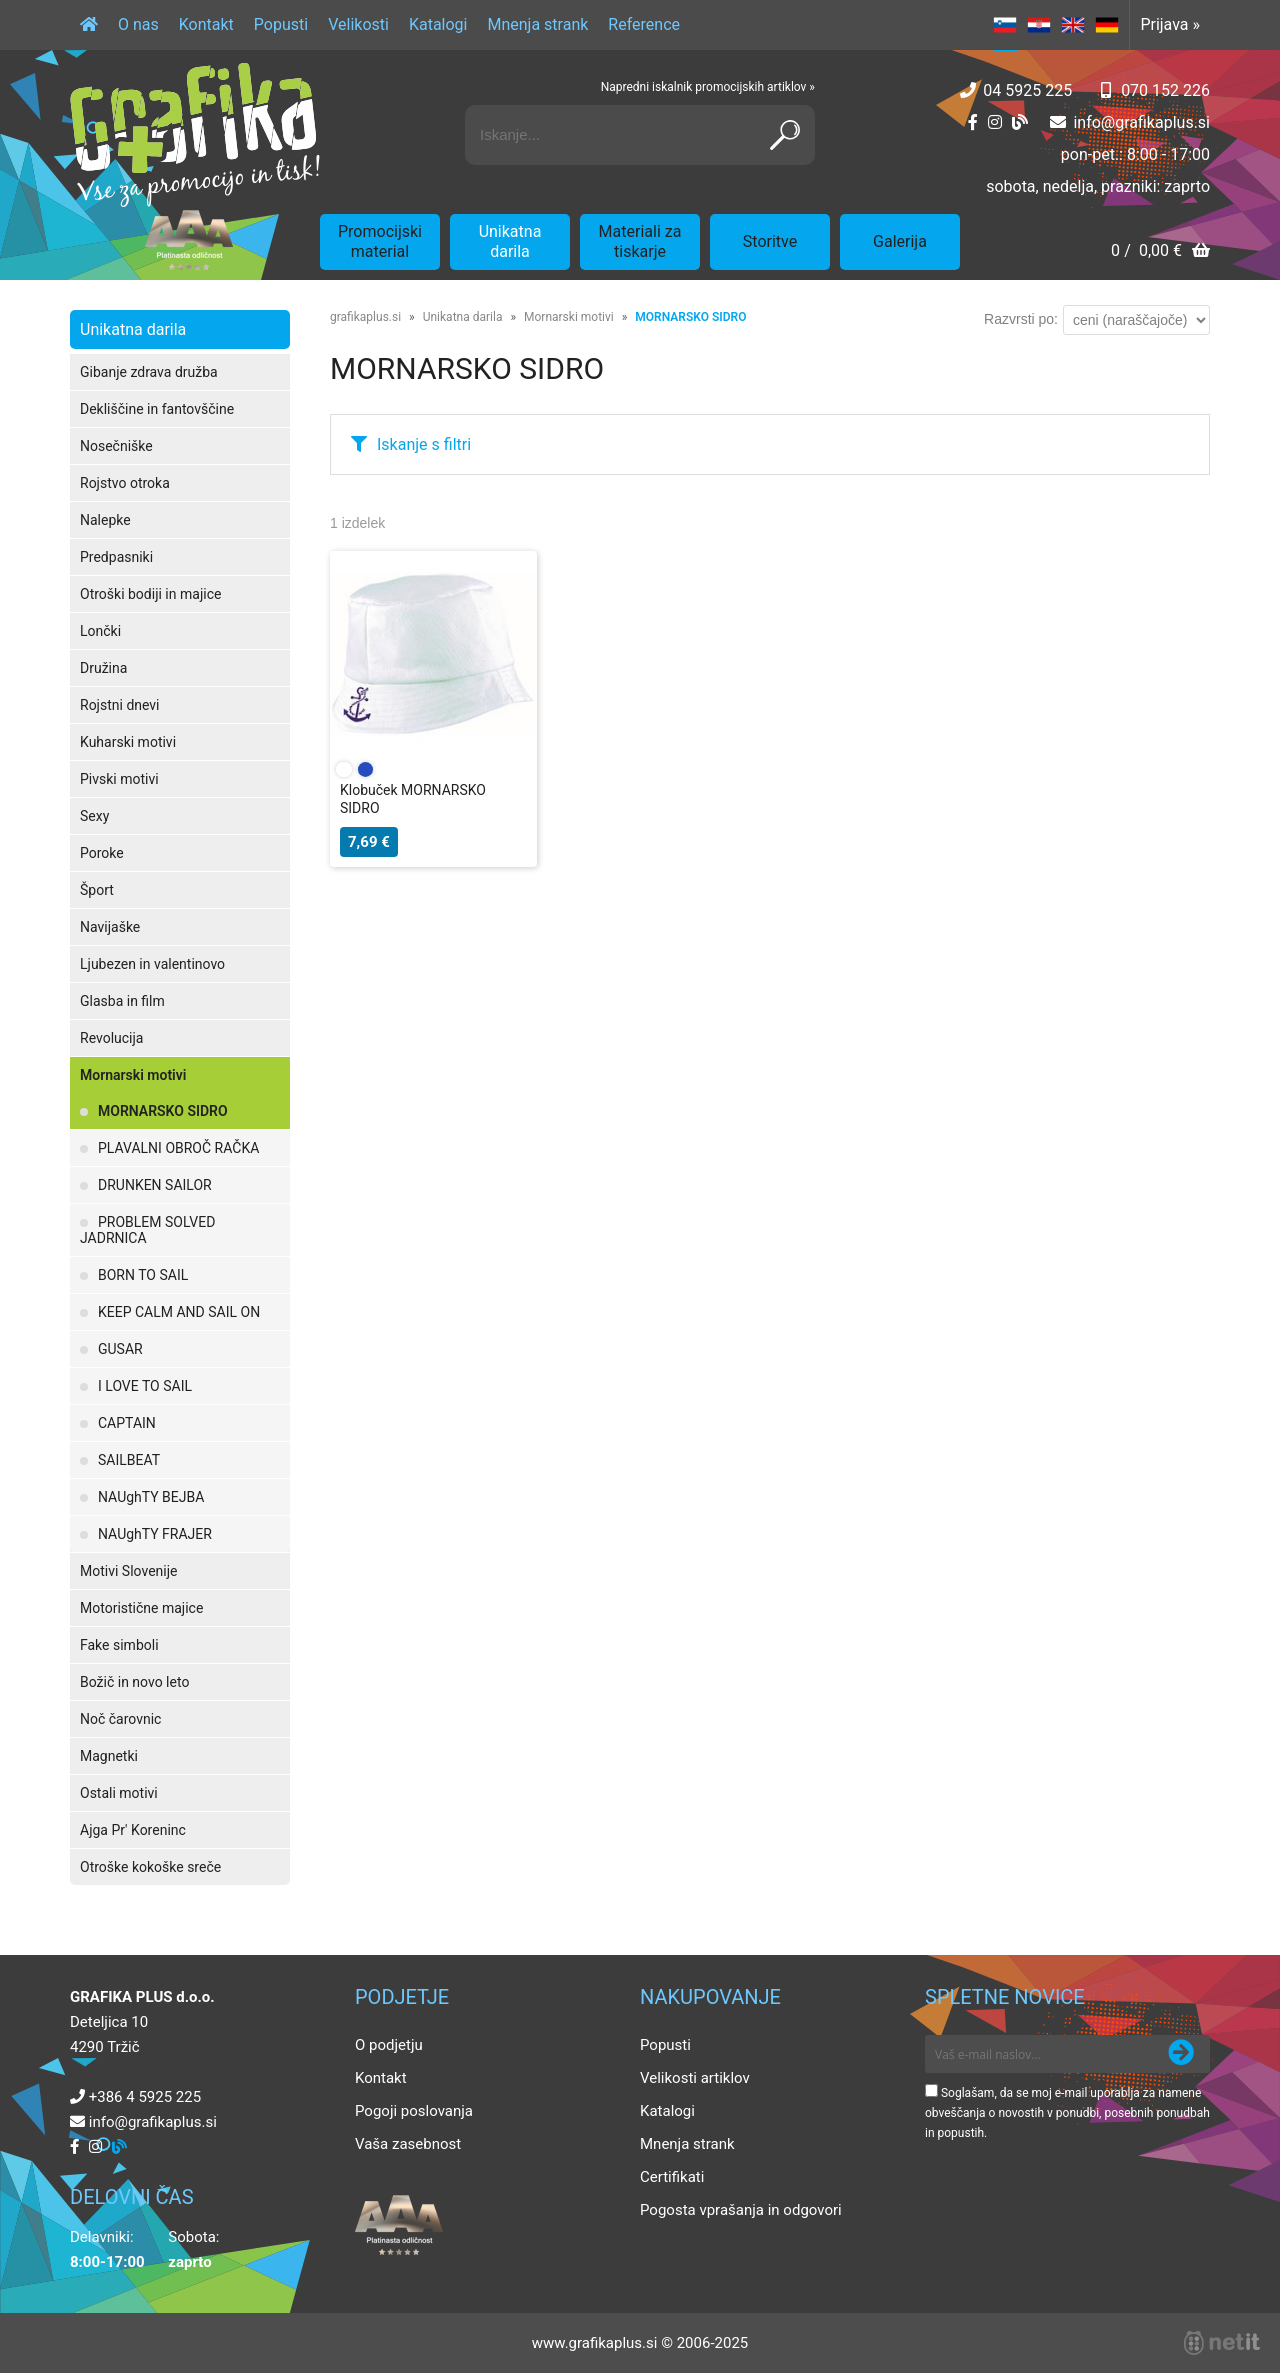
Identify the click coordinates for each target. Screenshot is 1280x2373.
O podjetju (389, 2045)
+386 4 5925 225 (145, 2097)
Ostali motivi (119, 1793)
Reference (644, 24)
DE (1107, 25)
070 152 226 (1165, 90)
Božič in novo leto (134, 1682)
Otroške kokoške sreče (150, 1867)
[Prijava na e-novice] (1181, 2054)
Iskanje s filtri (424, 444)
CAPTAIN (127, 1423)
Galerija (900, 241)
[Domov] (89, 25)
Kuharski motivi (128, 742)
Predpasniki (116, 557)
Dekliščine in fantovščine (157, 409)
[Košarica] (1160, 252)
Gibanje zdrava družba (149, 372)
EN (1073, 25)
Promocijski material (380, 241)
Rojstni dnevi (120, 705)
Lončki (100, 631)
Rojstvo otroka (125, 483)
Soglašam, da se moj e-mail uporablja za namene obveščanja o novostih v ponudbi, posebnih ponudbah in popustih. (1067, 2113)
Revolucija (111, 1038)
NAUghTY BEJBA (151, 1497)
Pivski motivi (119, 779)
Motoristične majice (141, 1608)
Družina (103, 668)
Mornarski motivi (133, 1075)
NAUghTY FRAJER (155, 1534)
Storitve (770, 241)
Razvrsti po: (1021, 319)
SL (1005, 25)
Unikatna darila (510, 241)
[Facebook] (973, 122)
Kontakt (206, 24)
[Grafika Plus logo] (195, 135)
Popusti (281, 24)
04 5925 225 (1027, 90)
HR (1039, 25)
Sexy (94, 816)
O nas (138, 24)
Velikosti (358, 24)
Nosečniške (116, 446)
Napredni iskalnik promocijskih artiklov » (708, 87)
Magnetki (109, 1756)
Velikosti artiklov (695, 2078)
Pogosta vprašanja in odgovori (741, 2210)
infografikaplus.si (1141, 122)
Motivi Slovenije (128, 1571)
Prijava (1170, 24)
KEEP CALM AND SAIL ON (179, 1312)
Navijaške (110, 927)
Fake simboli (119, 1645)
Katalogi (438, 24)
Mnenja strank (537, 24)
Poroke (102, 853)
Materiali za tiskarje (640, 241)
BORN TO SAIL (143, 1275)
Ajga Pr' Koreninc (133, 1830)
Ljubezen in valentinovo (152, 964)
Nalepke (105, 520)
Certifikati (672, 2177)
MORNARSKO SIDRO (163, 1111)
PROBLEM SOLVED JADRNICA (147, 1230)
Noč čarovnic (120, 1719)
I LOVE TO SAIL (145, 1386)
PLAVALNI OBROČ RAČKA (178, 1148)
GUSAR (120, 1349)
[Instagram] (995, 122)
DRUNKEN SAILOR (155, 1185)
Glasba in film (122, 1001)
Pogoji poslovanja (414, 2111)
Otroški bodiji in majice (150, 594)
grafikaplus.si (365, 317)
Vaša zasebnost (408, 2144)
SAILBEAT (129, 1460)
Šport (97, 890)
